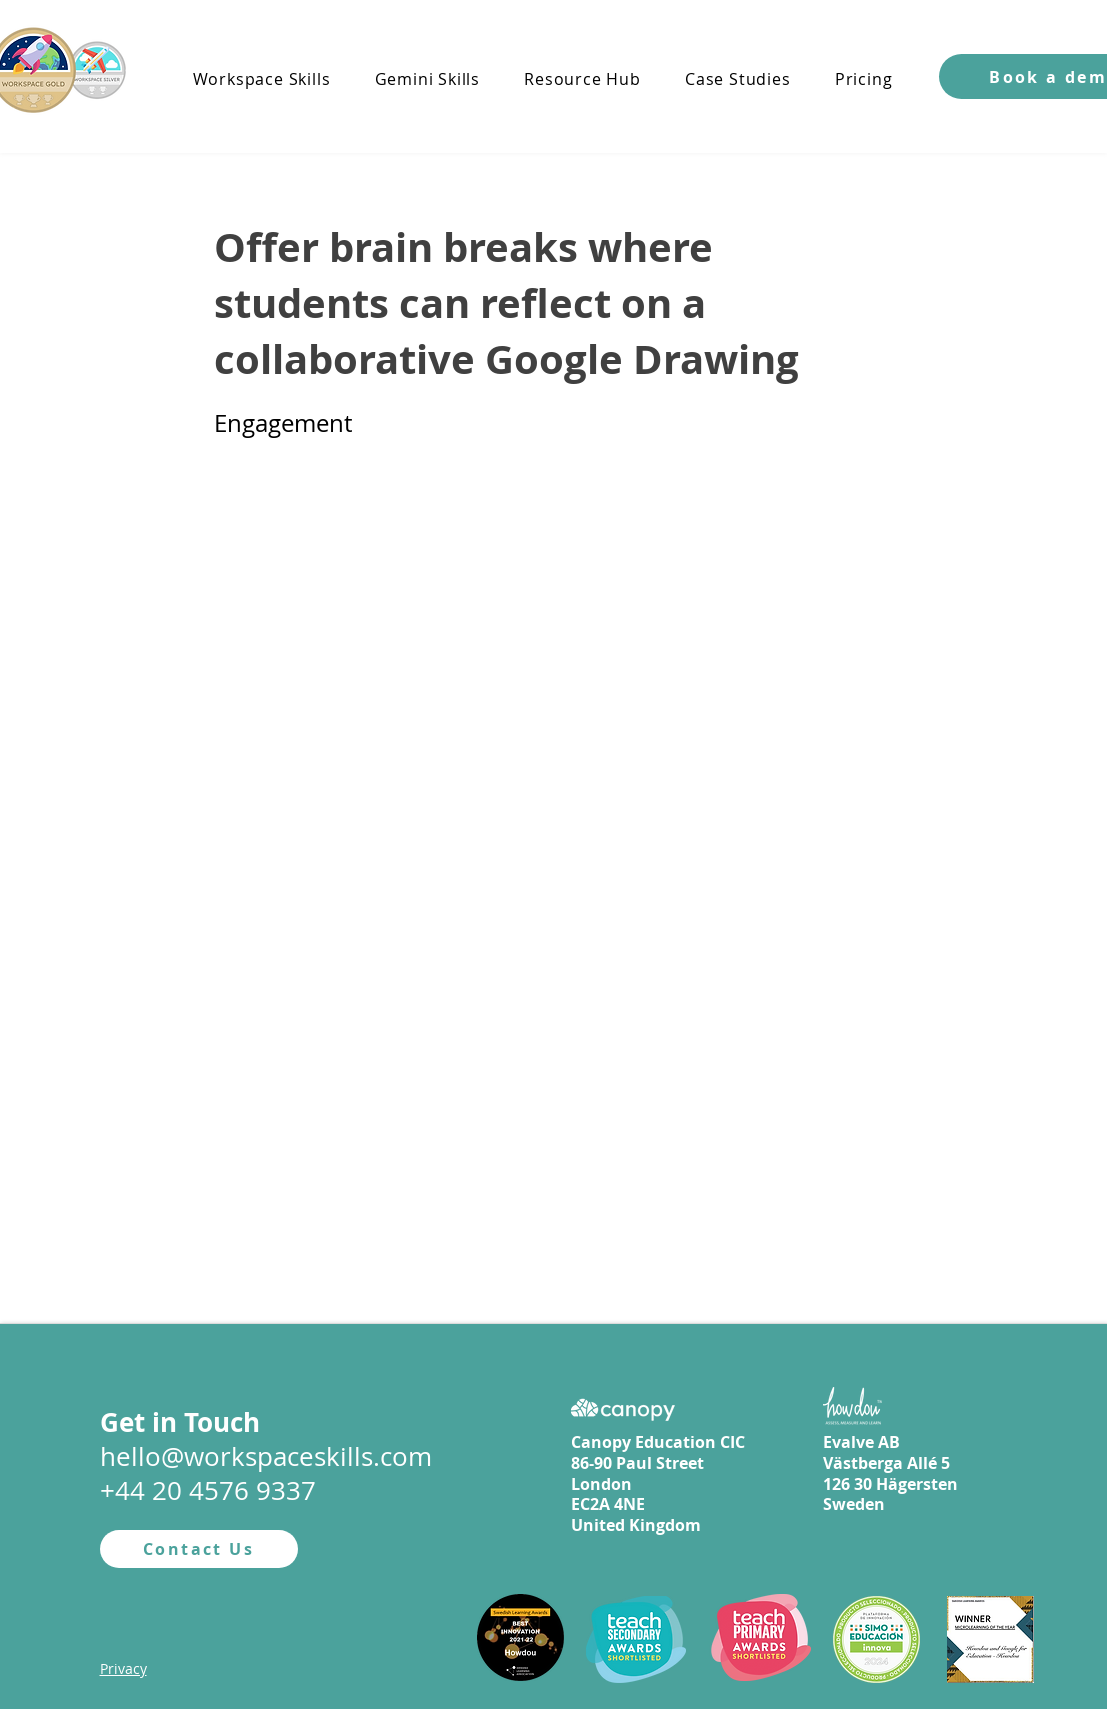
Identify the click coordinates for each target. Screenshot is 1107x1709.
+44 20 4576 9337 (208, 1490)
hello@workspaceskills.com (266, 1456)
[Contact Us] (199, 1549)
